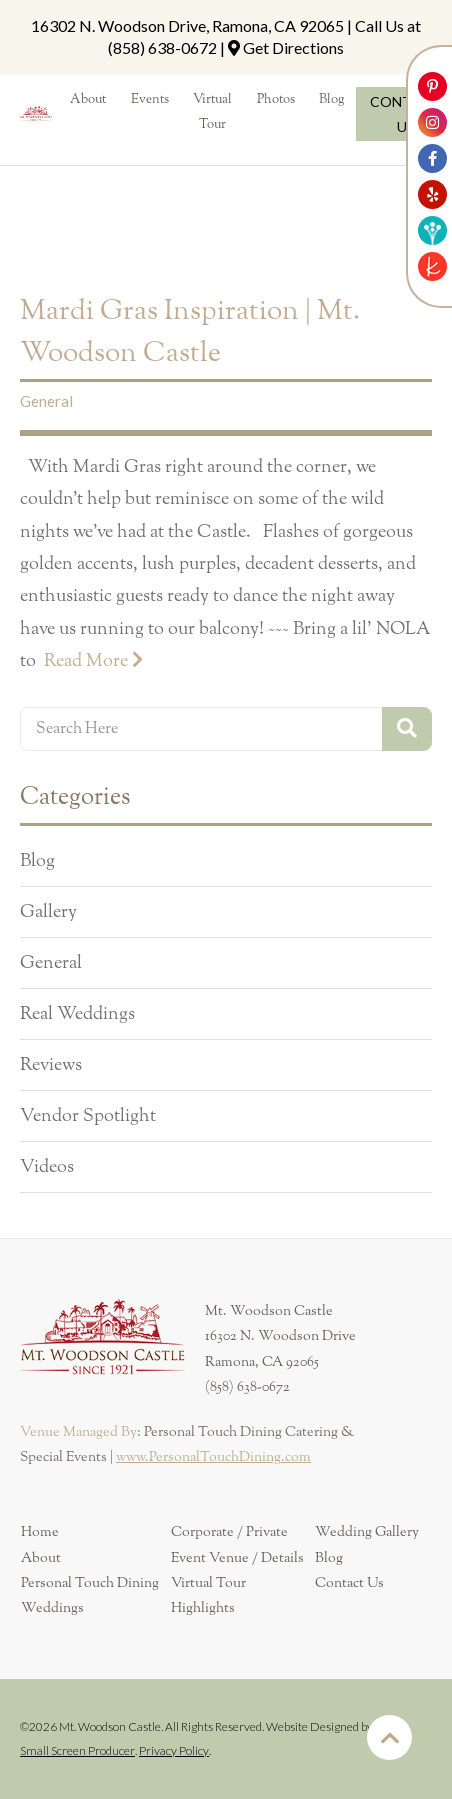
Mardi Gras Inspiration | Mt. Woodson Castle (190, 332)
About (41, 1558)
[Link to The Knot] (432, 266)
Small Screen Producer (77, 1750)
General (46, 401)
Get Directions (293, 47)
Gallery (48, 912)
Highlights (203, 1608)
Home (40, 1532)
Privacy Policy (174, 1750)
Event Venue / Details (237, 1558)
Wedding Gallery (367, 1532)
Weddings (52, 1608)
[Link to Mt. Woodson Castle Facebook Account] (432, 158)
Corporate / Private (229, 1532)
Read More (93, 660)
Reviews (51, 1065)
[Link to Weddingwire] (432, 230)
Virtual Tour (208, 1583)
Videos (47, 1167)
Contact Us (349, 1583)
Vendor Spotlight (88, 1116)
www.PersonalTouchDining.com (213, 1457)
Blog (37, 861)
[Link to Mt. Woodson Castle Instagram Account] (432, 122)
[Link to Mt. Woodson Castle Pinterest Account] (432, 86)
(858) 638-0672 (162, 47)
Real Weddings (77, 1014)
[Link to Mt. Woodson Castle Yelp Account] (432, 194)
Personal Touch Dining (90, 1583)
